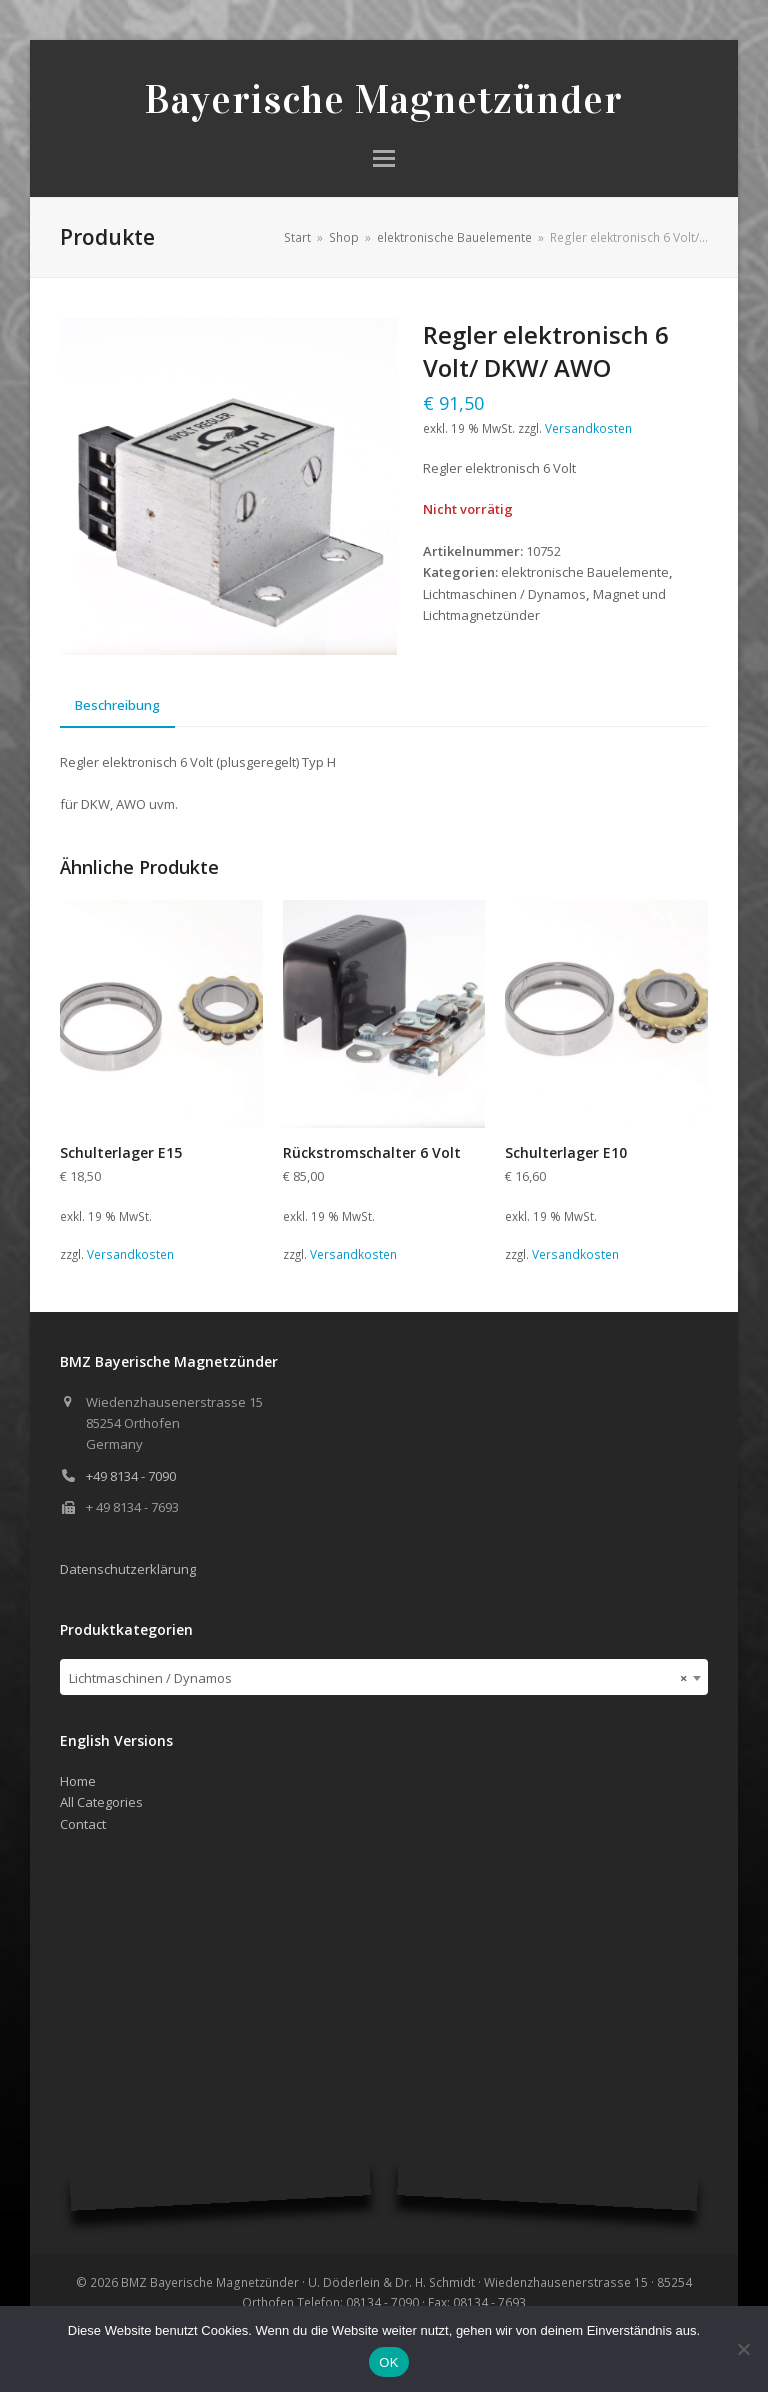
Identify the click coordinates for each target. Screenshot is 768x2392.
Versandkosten (588, 428)
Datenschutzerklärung (128, 1569)
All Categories (101, 1802)
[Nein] (743, 2349)
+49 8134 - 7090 (131, 1476)
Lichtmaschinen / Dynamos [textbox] (378, 1678)
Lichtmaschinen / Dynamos (504, 594)
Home (78, 1781)
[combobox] (384, 1677)
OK (388, 2362)
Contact (83, 1824)
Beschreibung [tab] (117, 705)
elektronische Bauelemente (585, 572)
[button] (384, 158)
